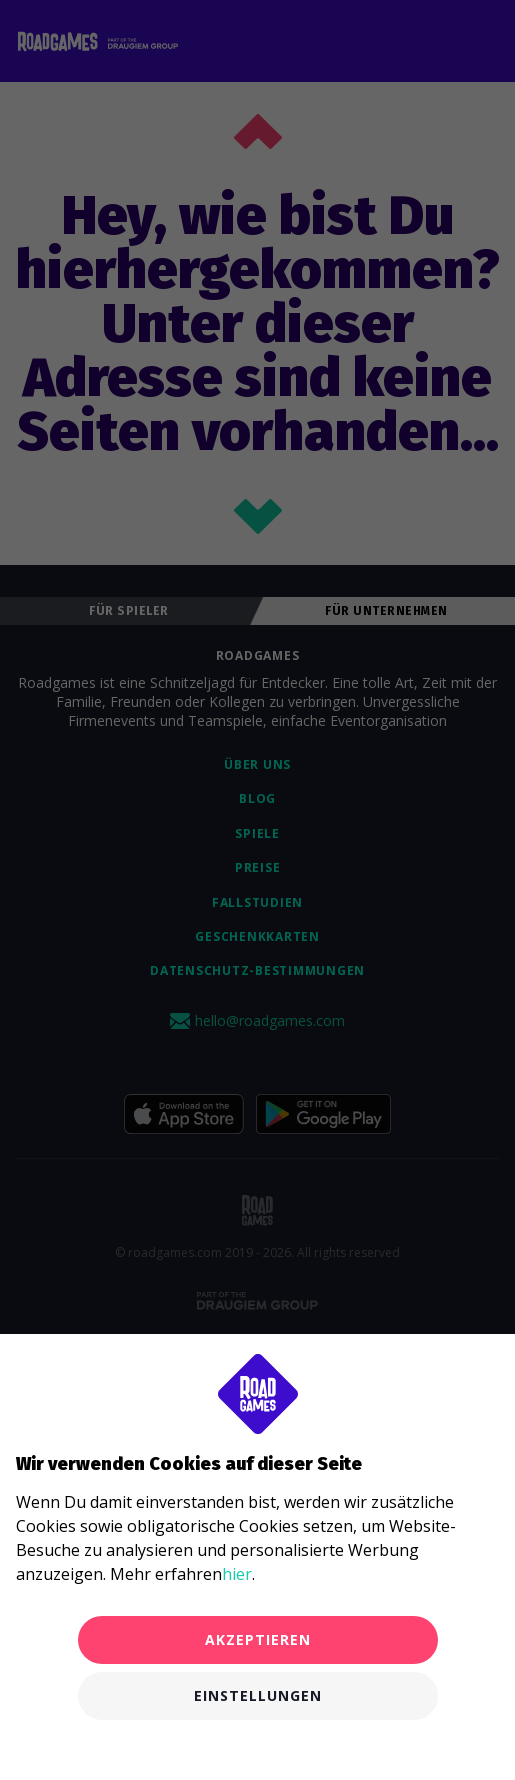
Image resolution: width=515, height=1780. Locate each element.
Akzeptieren (258, 1639)
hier (237, 1574)
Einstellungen (258, 1695)
